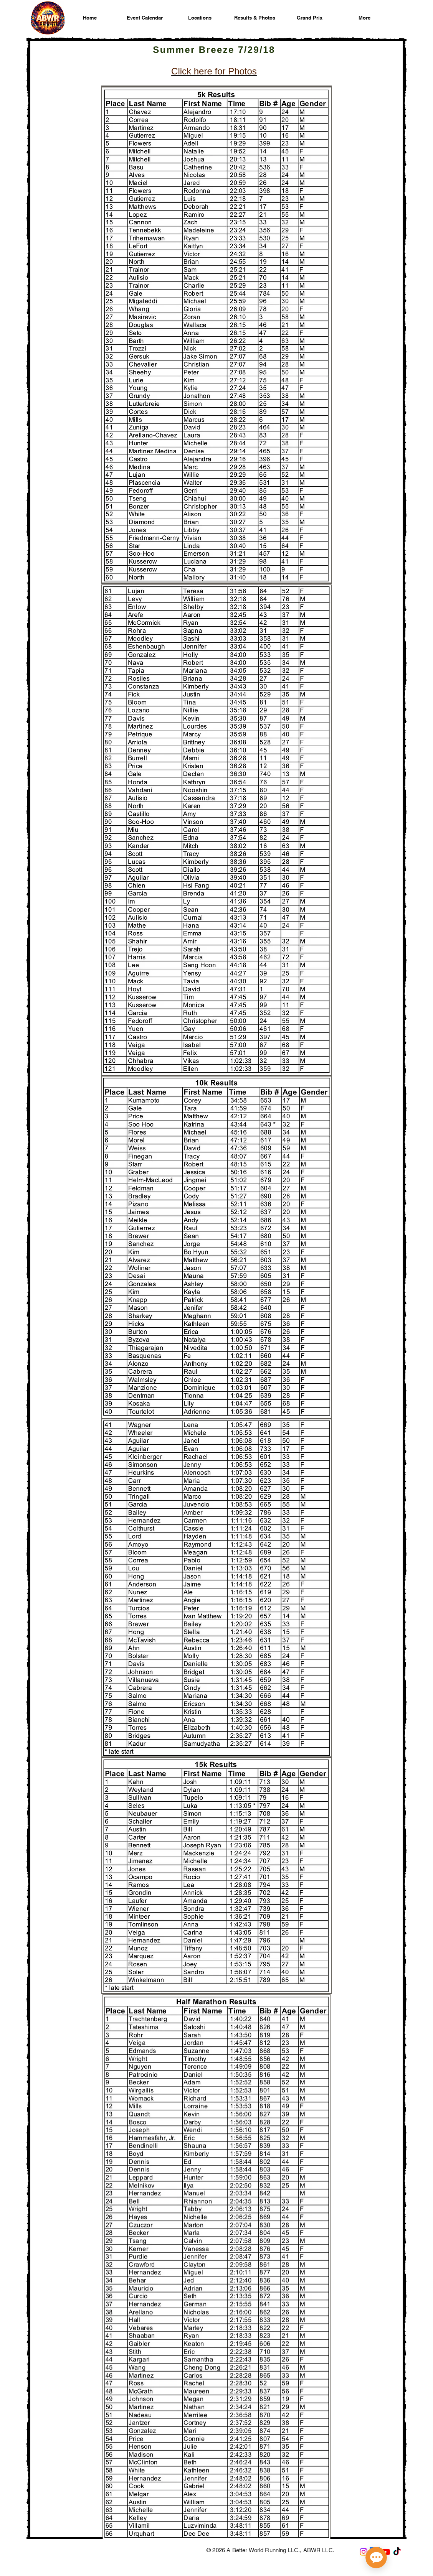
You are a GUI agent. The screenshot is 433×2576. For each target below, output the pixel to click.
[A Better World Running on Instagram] (364, 2552)
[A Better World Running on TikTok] (397, 2552)
